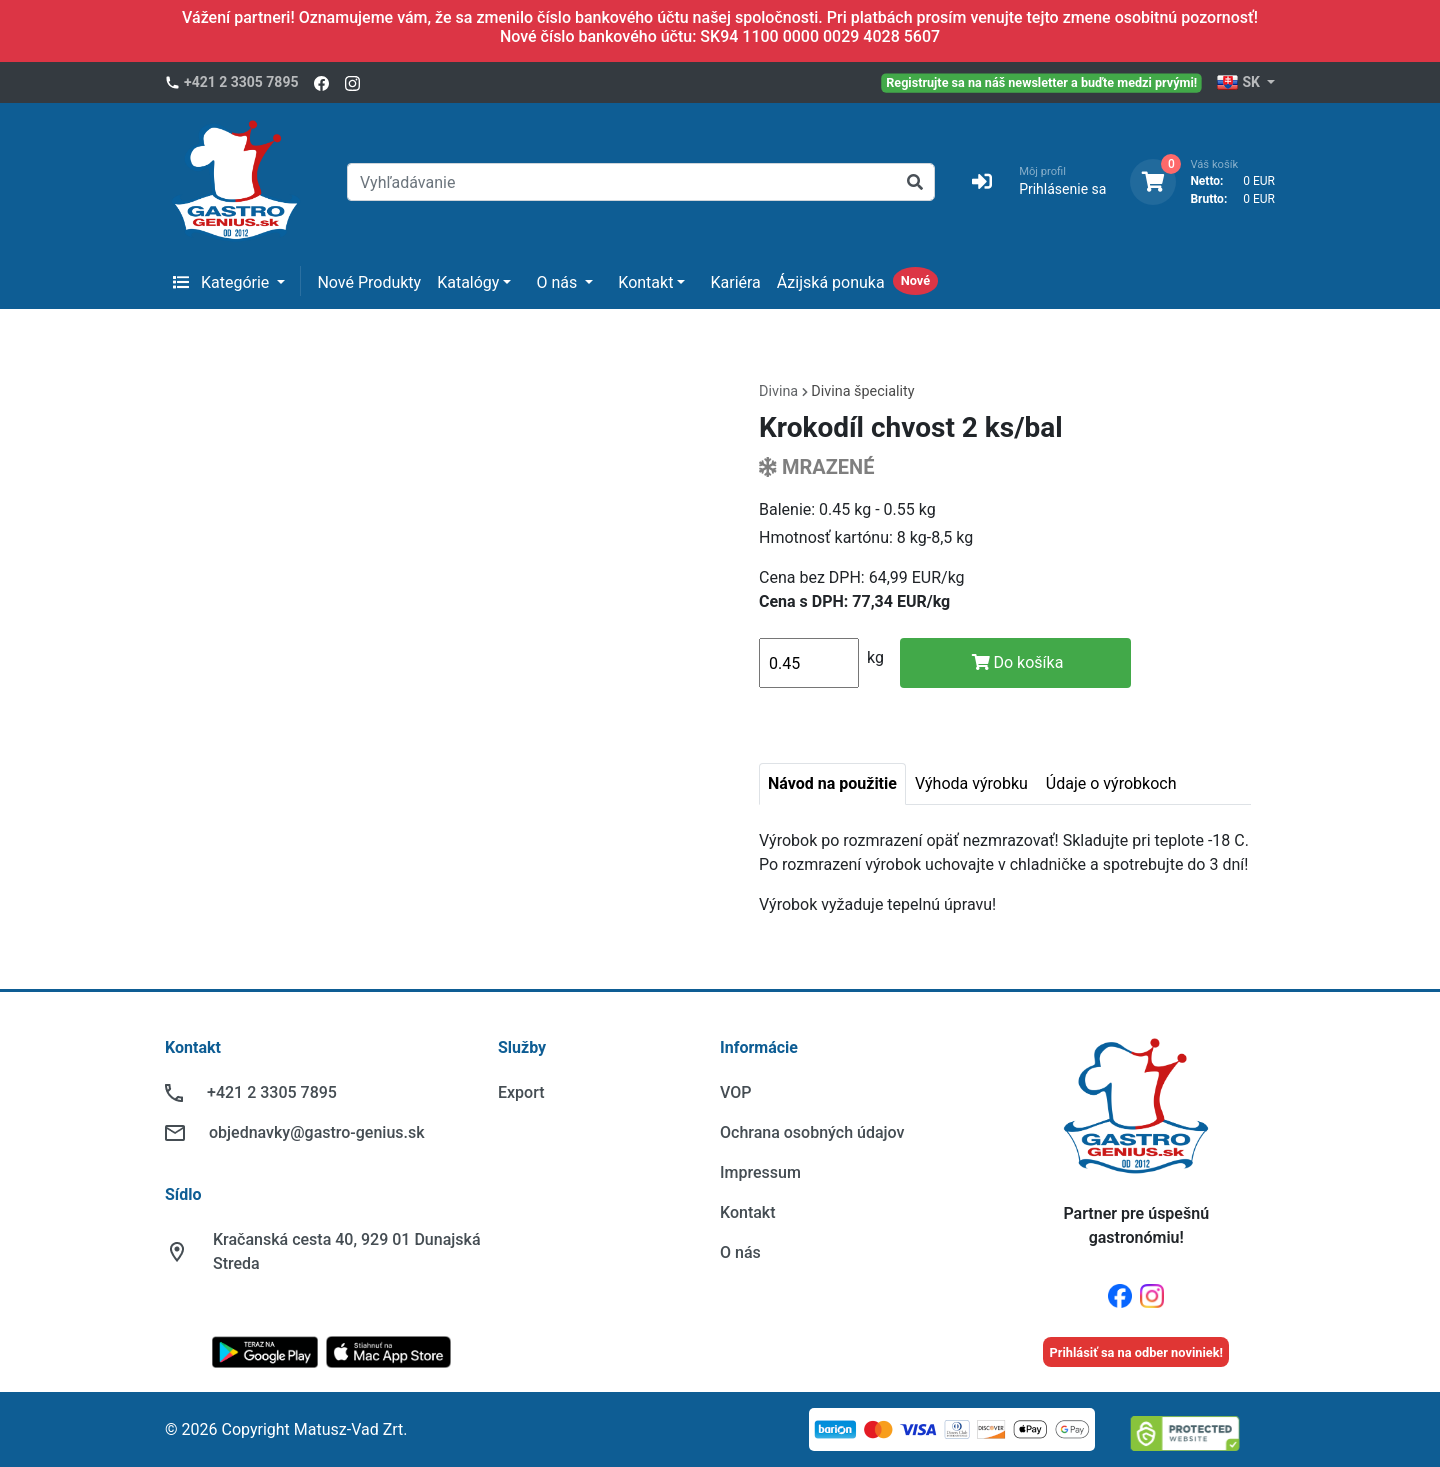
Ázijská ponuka (831, 282)
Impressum (760, 1172)
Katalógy (468, 282)
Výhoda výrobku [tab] (971, 783)
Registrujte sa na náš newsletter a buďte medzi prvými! (1042, 82)
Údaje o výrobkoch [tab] (1111, 783)
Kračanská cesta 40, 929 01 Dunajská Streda (347, 1251)
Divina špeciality (862, 391)
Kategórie (223, 282)
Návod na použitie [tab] (832, 783)
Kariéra (735, 282)
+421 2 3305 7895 (241, 82)
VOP (735, 1092)
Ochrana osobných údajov (812, 1132)
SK (1239, 83)
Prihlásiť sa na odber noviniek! (1136, 1352)
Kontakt (645, 282)
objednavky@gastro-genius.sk (317, 1132)
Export (521, 1092)
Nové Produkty (369, 282)
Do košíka (1018, 662)
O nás (558, 282)
